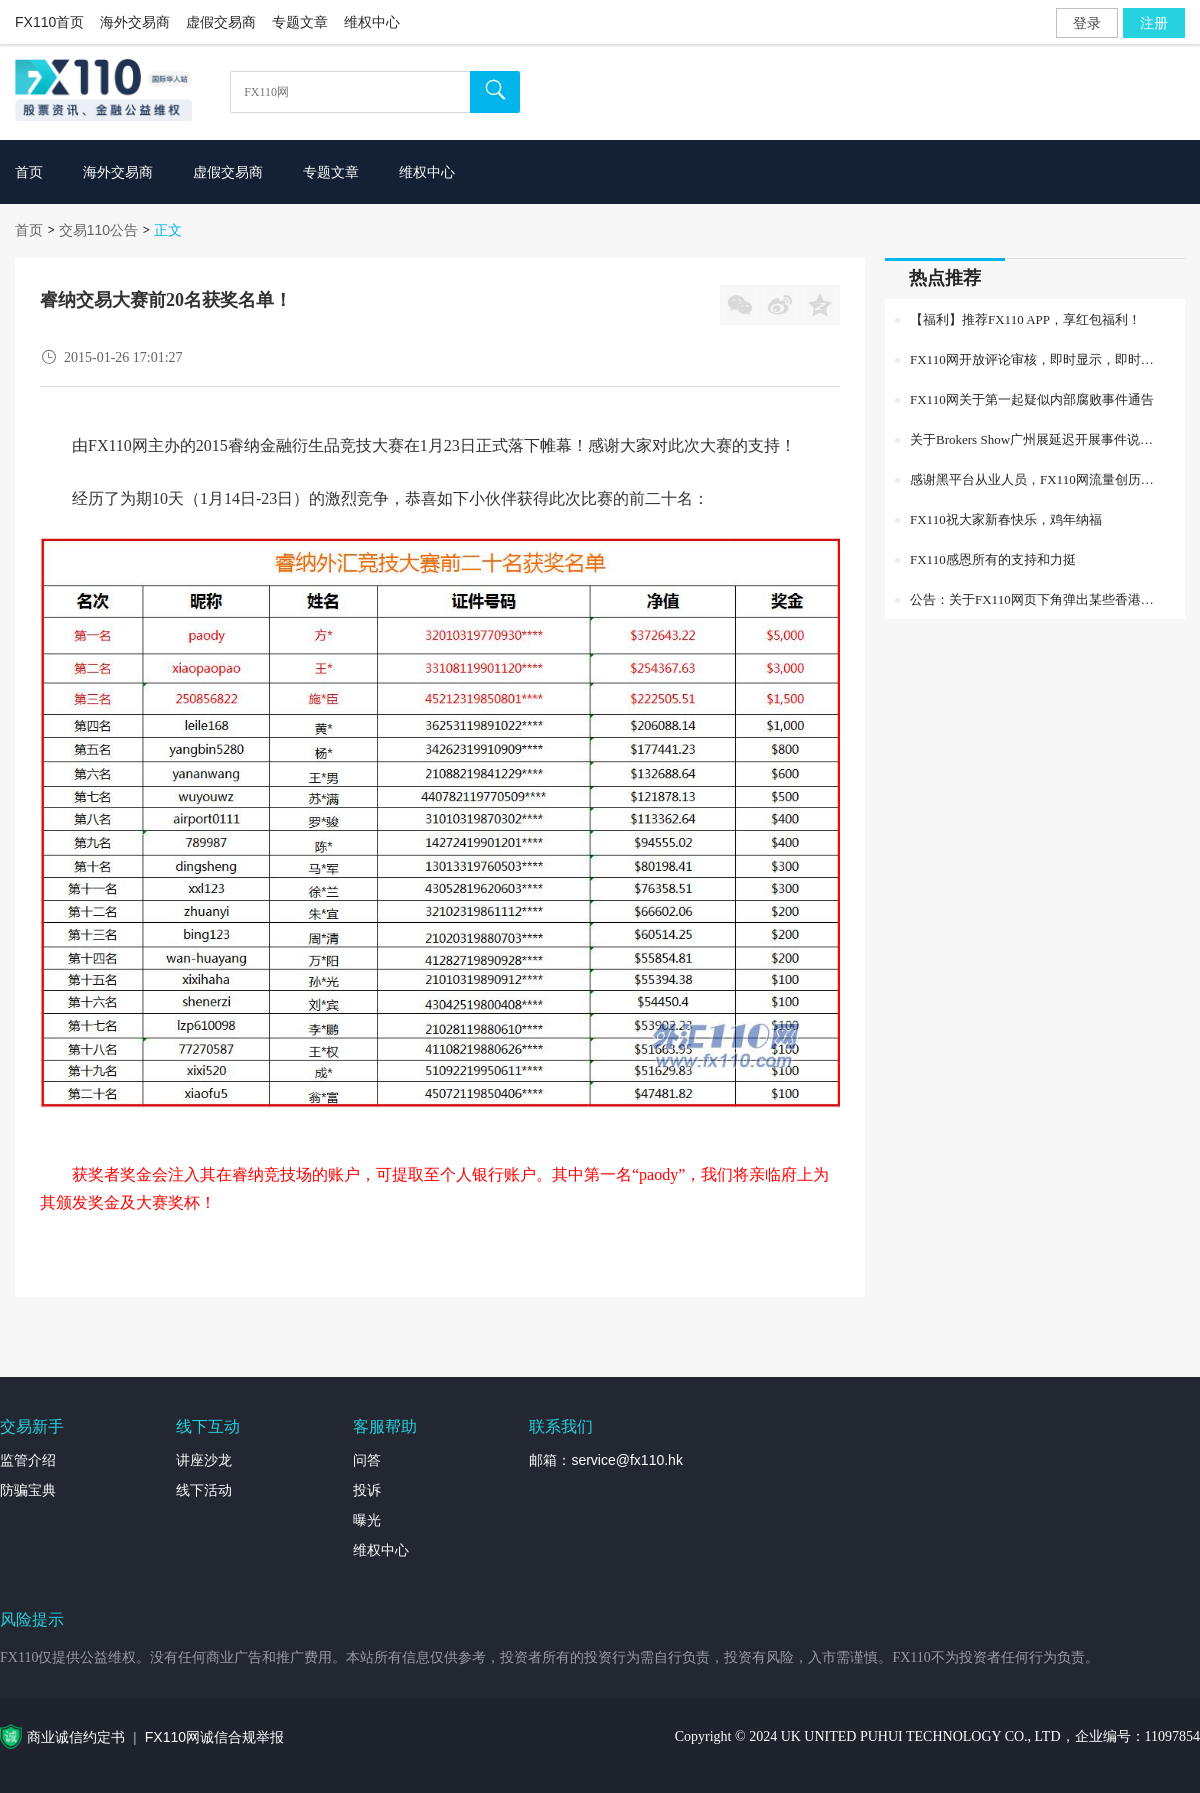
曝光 (367, 1520)
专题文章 (300, 22)
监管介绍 (28, 1460)
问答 (367, 1460)
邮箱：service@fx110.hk (605, 1460)
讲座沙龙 (204, 1460)
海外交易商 (135, 22)
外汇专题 (1172, 1758)
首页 (29, 230)
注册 (1154, 23)
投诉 (367, 1490)
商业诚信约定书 (76, 1737)
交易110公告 (98, 230)
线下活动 (204, 1490)
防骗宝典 (28, 1490)
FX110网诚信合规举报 (214, 1737)
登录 (1087, 23)
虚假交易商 (221, 22)
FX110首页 (49, 22)
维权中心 (372, 22)
